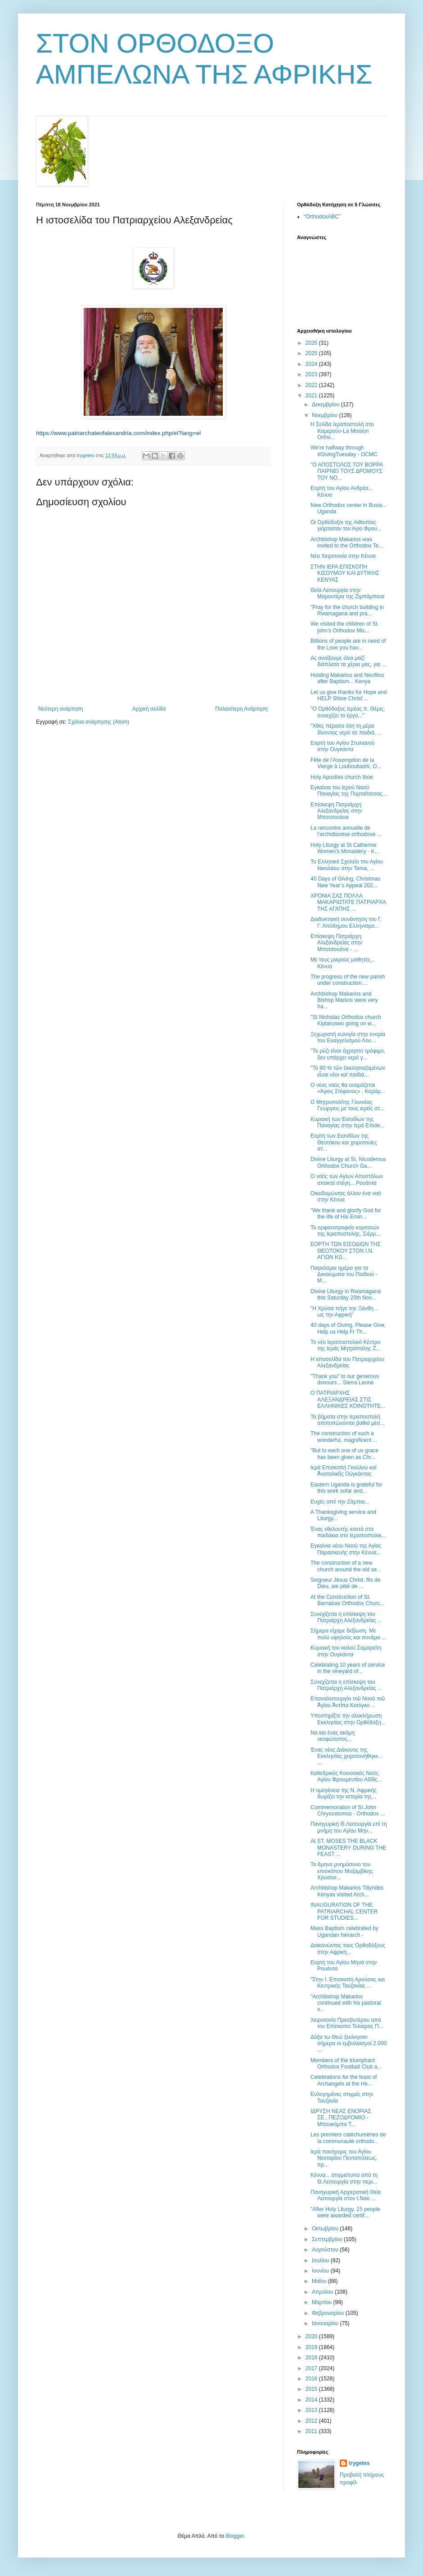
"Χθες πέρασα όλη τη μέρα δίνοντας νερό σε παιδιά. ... (346, 729)
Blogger (234, 2536)
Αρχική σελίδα (149, 709)
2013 (312, 2410)
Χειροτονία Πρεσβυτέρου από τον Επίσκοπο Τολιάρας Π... (346, 2023)
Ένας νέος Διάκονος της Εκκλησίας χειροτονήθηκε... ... (346, 1756)
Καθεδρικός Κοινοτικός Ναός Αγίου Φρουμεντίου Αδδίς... (346, 1776)
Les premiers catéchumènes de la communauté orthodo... (348, 2137)
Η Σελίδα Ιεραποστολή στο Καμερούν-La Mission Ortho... (342, 430)
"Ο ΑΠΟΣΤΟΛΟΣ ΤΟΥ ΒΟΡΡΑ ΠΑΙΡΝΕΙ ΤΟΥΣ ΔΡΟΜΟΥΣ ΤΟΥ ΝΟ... (346, 471)
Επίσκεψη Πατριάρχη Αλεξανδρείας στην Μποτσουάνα (336, 811)
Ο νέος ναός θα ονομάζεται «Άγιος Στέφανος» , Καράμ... (347, 1088)
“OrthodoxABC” (322, 217)
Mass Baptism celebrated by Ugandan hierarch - (344, 1931)
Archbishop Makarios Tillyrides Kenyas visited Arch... (346, 1891)
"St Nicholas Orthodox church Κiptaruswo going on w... (345, 1020)
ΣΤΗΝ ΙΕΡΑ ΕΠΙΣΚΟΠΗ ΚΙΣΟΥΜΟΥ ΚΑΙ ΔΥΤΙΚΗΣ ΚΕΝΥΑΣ (344, 573)
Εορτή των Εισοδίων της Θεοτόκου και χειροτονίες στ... (343, 1142)
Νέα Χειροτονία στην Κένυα (343, 556)
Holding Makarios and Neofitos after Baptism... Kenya (347, 678)
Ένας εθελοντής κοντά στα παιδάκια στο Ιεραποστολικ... (348, 1532)
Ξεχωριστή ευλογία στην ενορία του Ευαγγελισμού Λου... (347, 1037)
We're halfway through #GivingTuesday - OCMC (344, 451)
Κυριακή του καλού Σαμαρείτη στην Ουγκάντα (346, 1651)
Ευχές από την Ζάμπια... (339, 1502)
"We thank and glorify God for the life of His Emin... (345, 1213)
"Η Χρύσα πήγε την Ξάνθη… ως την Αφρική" (344, 1311)
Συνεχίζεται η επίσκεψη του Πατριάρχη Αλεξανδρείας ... (346, 1617)
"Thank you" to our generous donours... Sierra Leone (344, 1379)
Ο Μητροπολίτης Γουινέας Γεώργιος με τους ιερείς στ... (347, 1105)
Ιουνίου (321, 2271)
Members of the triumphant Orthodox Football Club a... (346, 2063)
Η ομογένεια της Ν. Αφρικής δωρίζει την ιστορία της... (343, 1793)
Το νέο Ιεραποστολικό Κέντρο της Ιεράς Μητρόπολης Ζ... (345, 1345)
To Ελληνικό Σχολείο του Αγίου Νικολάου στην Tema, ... (346, 865)
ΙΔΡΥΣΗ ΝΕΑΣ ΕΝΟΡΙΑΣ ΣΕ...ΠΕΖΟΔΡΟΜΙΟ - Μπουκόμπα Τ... (340, 2117)
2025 (312, 353)
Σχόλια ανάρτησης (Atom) (98, 722)
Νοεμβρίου (325, 415)
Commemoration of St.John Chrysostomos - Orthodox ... (347, 1810)
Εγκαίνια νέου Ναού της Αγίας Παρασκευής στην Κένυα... (346, 1549)
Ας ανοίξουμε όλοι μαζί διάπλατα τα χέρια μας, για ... (348, 661)
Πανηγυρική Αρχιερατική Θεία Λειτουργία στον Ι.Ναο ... (345, 2195)
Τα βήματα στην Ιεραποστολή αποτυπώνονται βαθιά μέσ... (347, 1420)
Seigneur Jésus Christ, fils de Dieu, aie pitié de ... (345, 1583)
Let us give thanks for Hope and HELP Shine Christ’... (348, 695)
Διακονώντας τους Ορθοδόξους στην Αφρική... (347, 1948)
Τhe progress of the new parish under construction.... (347, 980)
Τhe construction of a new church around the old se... (345, 1566)
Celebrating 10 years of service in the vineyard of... (347, 1668)
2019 (312, 2347)
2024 (312, 364)
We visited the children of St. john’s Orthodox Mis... (344, 627)
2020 (312, 2336)
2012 (312, 2421)
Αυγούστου (326, 2250)
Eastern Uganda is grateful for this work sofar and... (346, 1488)
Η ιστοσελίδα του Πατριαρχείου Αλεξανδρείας (347, 1362)
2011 (312, 2431)
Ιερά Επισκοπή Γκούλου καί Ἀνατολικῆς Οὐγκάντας (343, 1470)
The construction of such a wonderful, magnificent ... (343, 1436)
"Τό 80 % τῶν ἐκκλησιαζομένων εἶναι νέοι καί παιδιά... (347, 1071)
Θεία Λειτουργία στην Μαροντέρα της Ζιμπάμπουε (347, 593)
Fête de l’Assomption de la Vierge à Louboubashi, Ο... (346, 763)
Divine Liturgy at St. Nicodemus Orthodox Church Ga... (348, 1162)
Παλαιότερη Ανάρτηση (241, 709)
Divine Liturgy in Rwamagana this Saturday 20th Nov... (345, 1294)
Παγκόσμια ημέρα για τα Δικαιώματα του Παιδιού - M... (344, 1274)
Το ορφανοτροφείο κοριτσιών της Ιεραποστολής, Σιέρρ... (345, 1230)
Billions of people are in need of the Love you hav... (348, 644)
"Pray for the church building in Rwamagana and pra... (347, 610)
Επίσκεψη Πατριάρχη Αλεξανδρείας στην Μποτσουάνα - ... (336, 942)
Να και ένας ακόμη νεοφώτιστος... (332, 1736)
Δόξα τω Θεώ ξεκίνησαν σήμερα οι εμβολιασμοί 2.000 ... (348, 2043)
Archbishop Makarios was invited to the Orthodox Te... (346, 542)
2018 (312, 2357)
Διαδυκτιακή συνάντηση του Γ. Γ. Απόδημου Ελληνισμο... (346, 922)
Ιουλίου (321, 2260)
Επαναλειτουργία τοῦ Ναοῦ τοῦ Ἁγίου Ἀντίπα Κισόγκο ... (347, 1701)
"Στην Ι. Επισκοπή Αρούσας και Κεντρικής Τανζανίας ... (347, 1982)
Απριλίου (323, 2292)
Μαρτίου (322, 2302)
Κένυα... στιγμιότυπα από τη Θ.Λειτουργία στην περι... (344, 2178)
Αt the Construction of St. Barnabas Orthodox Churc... (347, 1600)
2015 (312, 2389)
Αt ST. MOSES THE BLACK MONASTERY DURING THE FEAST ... (348, 1847)
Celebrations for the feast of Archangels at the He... (343, 2080)
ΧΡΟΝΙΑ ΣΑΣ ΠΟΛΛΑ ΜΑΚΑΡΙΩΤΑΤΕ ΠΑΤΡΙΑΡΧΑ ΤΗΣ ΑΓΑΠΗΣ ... (348, 902)
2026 (312, 343)
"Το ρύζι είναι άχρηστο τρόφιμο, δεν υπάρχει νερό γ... (347, 1054)
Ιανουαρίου (326, 2323)
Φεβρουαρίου (329, 2313)
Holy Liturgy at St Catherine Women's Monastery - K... (344, 848)
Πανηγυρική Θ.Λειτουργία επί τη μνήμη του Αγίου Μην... (348, 1827)
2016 (312, 2379)
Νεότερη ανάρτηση (60, 709)
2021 (312, 395)
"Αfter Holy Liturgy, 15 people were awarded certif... (345, 2212)
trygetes (359, 2463)
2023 (312, 374)
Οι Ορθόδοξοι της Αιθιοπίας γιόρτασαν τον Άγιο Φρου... (346, 525)
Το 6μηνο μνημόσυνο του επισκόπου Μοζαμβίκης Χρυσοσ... (341, 1871)
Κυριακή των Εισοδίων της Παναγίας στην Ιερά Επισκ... (347, 1122)
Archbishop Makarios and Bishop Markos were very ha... (344, 1000)
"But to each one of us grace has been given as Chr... (344, 1453)
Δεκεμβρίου (326, 404)
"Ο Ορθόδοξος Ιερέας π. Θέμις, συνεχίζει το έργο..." (347, 712)
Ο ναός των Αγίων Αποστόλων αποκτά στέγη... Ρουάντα (346, 1179)
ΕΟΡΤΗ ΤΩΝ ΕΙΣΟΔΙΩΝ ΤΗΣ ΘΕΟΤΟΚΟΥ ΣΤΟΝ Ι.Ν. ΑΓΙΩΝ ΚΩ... (345, 1250)
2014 (312, 2400)
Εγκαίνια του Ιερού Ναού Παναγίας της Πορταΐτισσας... (348, 790)
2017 (312, 2368)
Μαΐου (320, 2281)
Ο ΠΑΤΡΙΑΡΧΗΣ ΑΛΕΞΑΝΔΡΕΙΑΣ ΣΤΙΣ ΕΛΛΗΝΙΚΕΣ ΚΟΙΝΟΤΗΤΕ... (347, 1399)
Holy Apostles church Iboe (341, 777)
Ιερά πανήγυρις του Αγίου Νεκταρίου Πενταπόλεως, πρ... (344, 2158)
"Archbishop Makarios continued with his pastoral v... (345, 2003)
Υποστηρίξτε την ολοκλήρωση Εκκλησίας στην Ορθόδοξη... (348, 1719)
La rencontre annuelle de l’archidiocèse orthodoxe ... (346, 831)
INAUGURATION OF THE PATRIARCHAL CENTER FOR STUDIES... (344, 1911)
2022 (312, 385)
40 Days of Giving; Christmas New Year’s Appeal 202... (345, 882)
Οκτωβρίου (326, 2228)
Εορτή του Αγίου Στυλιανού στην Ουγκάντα (342, 746)
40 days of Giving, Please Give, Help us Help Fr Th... (348, 1328)
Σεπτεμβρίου (328, 2239)
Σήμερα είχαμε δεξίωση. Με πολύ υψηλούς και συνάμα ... (348, 1634)
